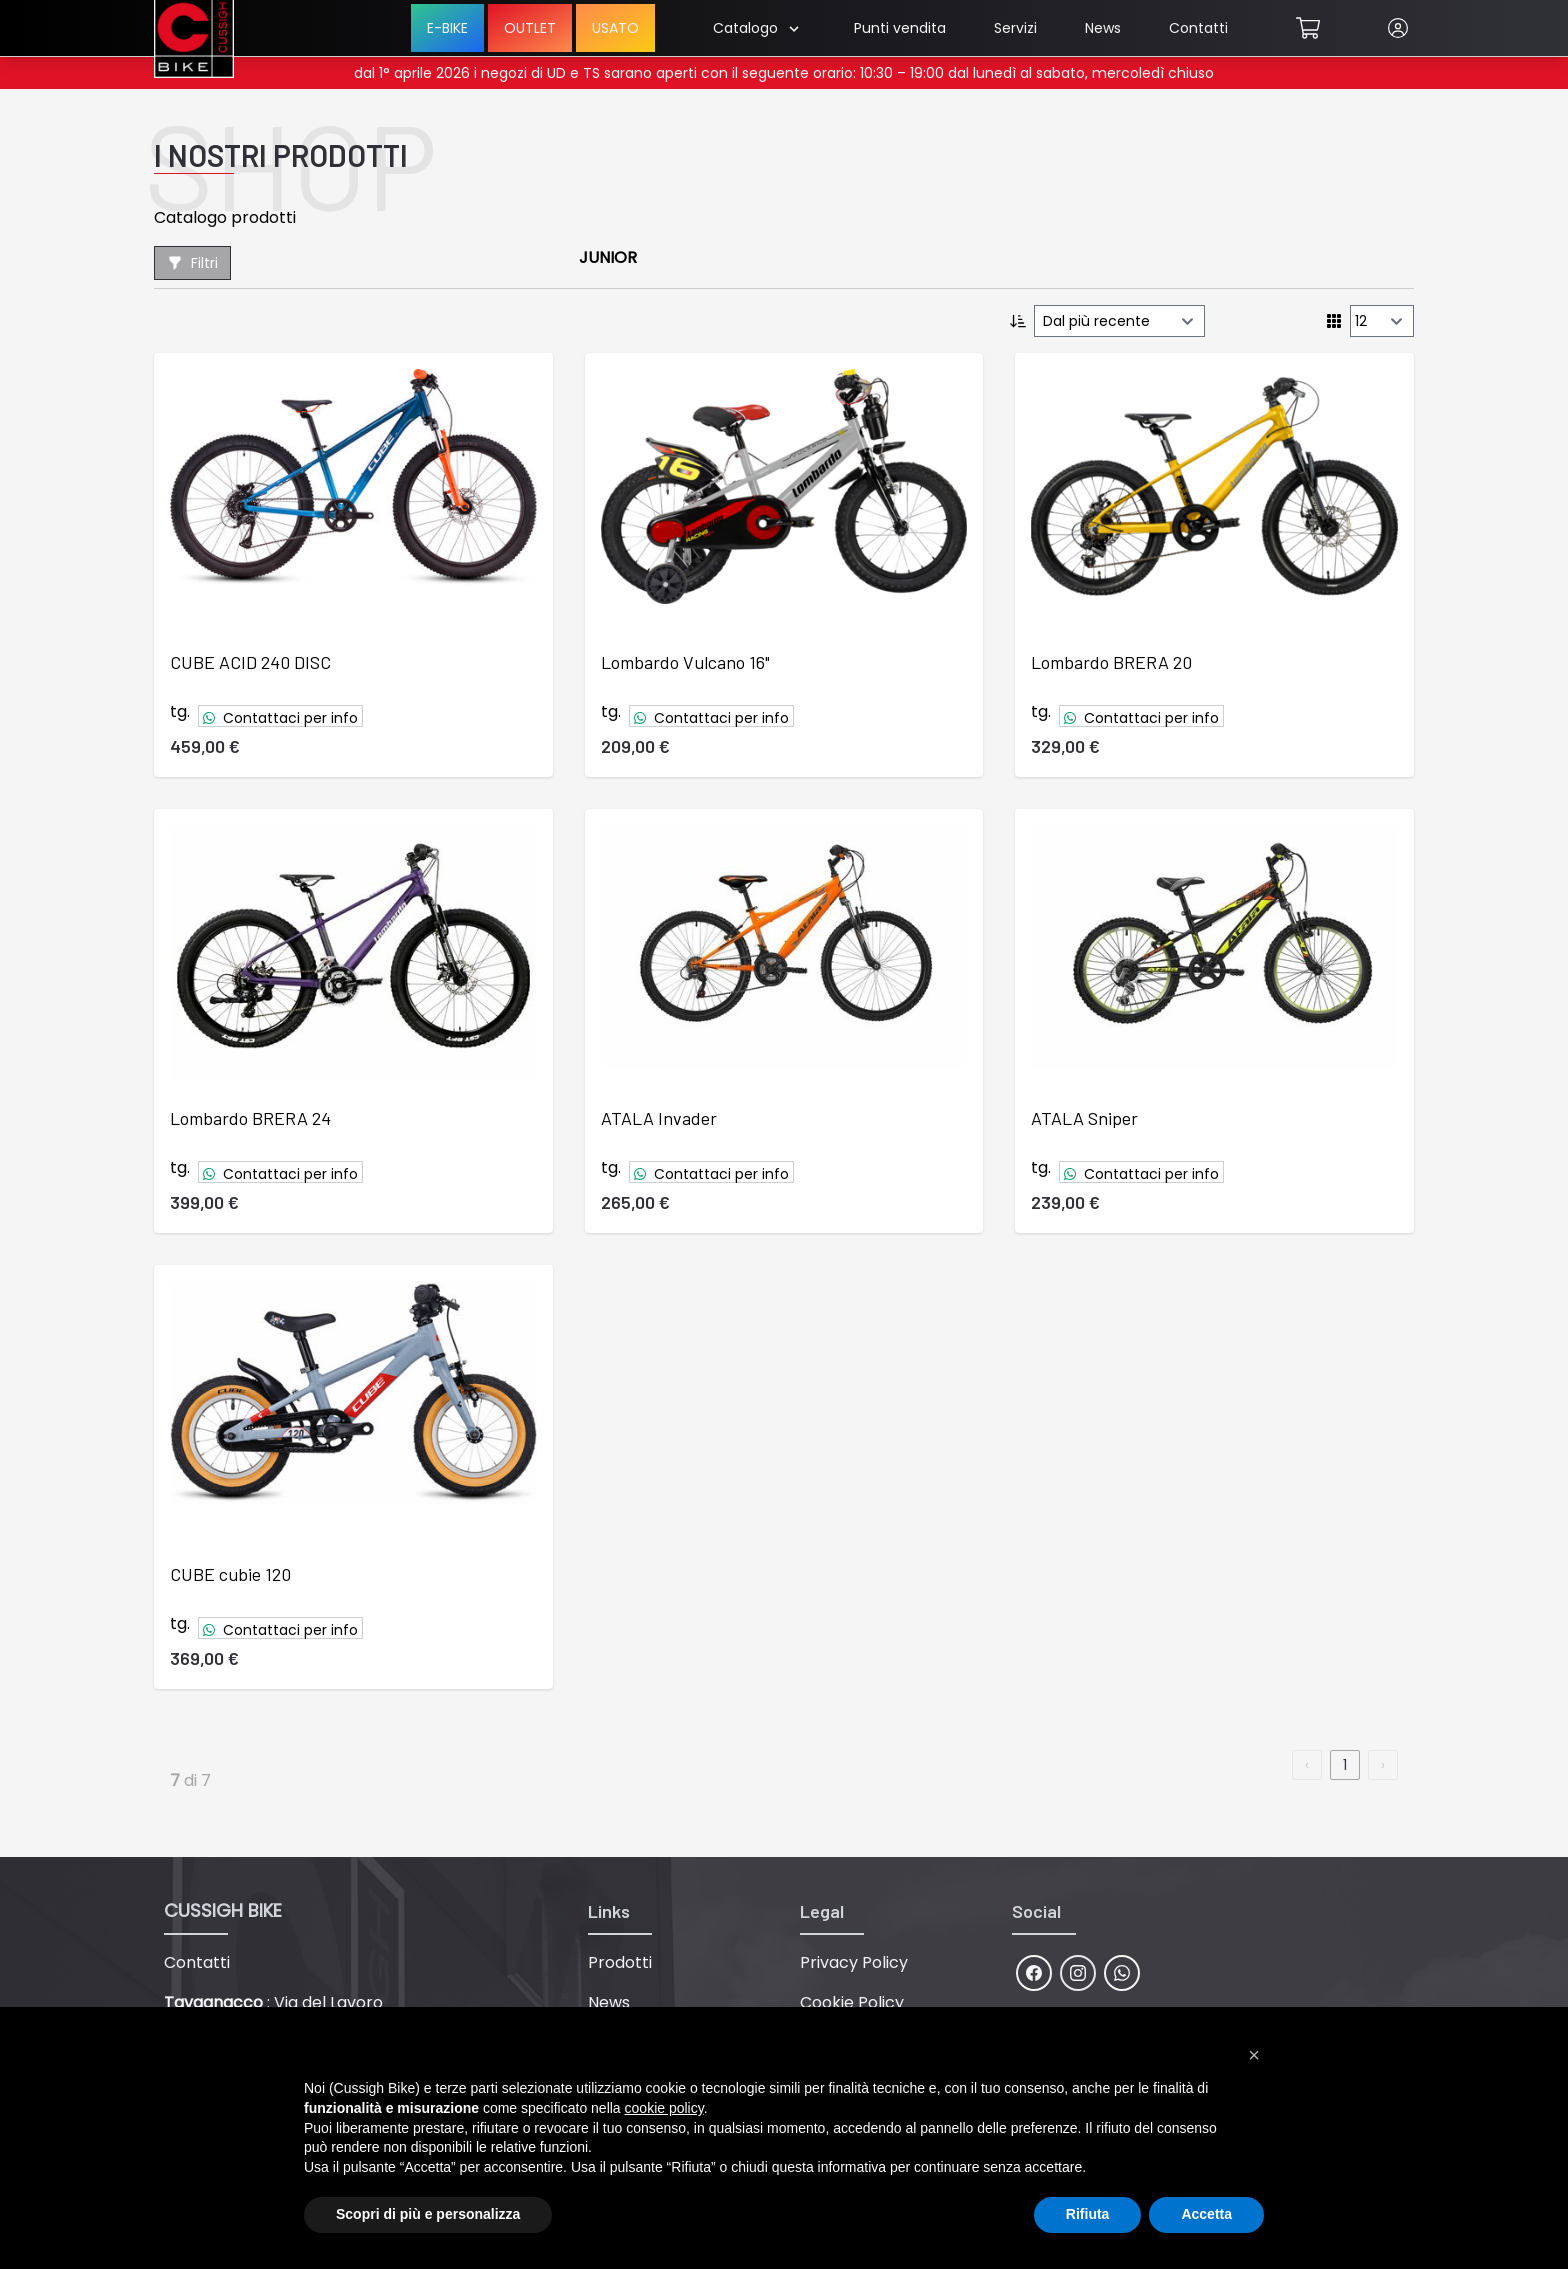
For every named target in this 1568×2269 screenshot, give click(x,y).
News (1103, 28)
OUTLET (530, 28)
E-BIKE (447, 28)
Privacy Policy (854, 1962)
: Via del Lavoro (273, 2002)
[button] (1254, 2055)
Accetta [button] (1206, 2214)
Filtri (192, 263)
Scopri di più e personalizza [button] (428, 2214)
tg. (180, 711)
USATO (615, 28)
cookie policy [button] (664, 2108)
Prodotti (620, 1962)
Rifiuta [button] (1088, 2214)
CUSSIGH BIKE (223, 1910)
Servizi (1015, 28)
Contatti (1198, 28)
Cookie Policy (852, 2002)
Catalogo (755, 28)
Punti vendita (900, 28)
